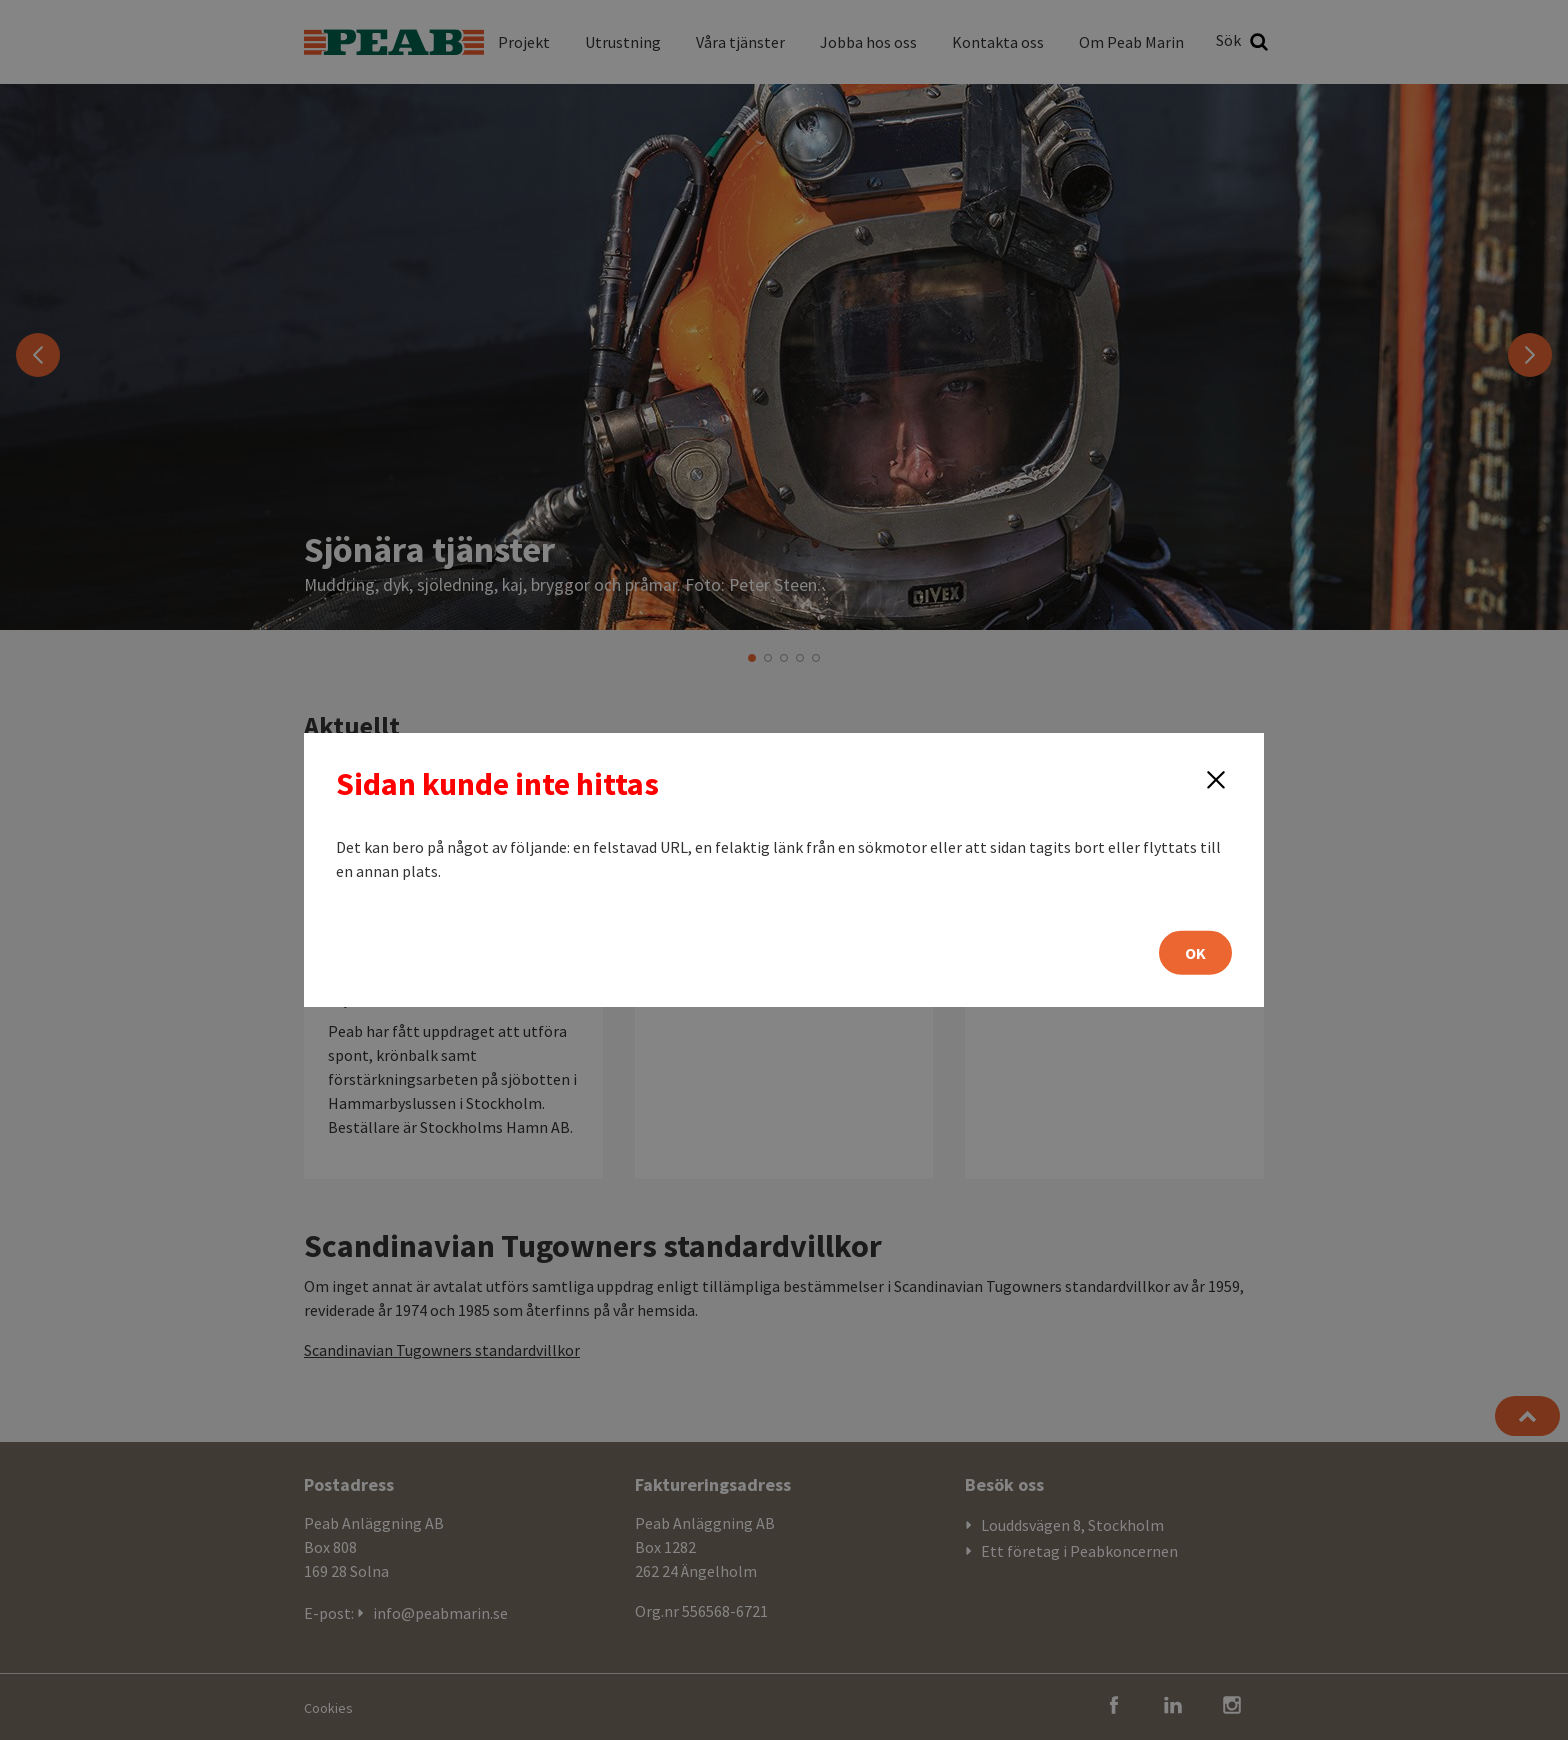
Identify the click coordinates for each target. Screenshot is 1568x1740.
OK (1195, 953)
